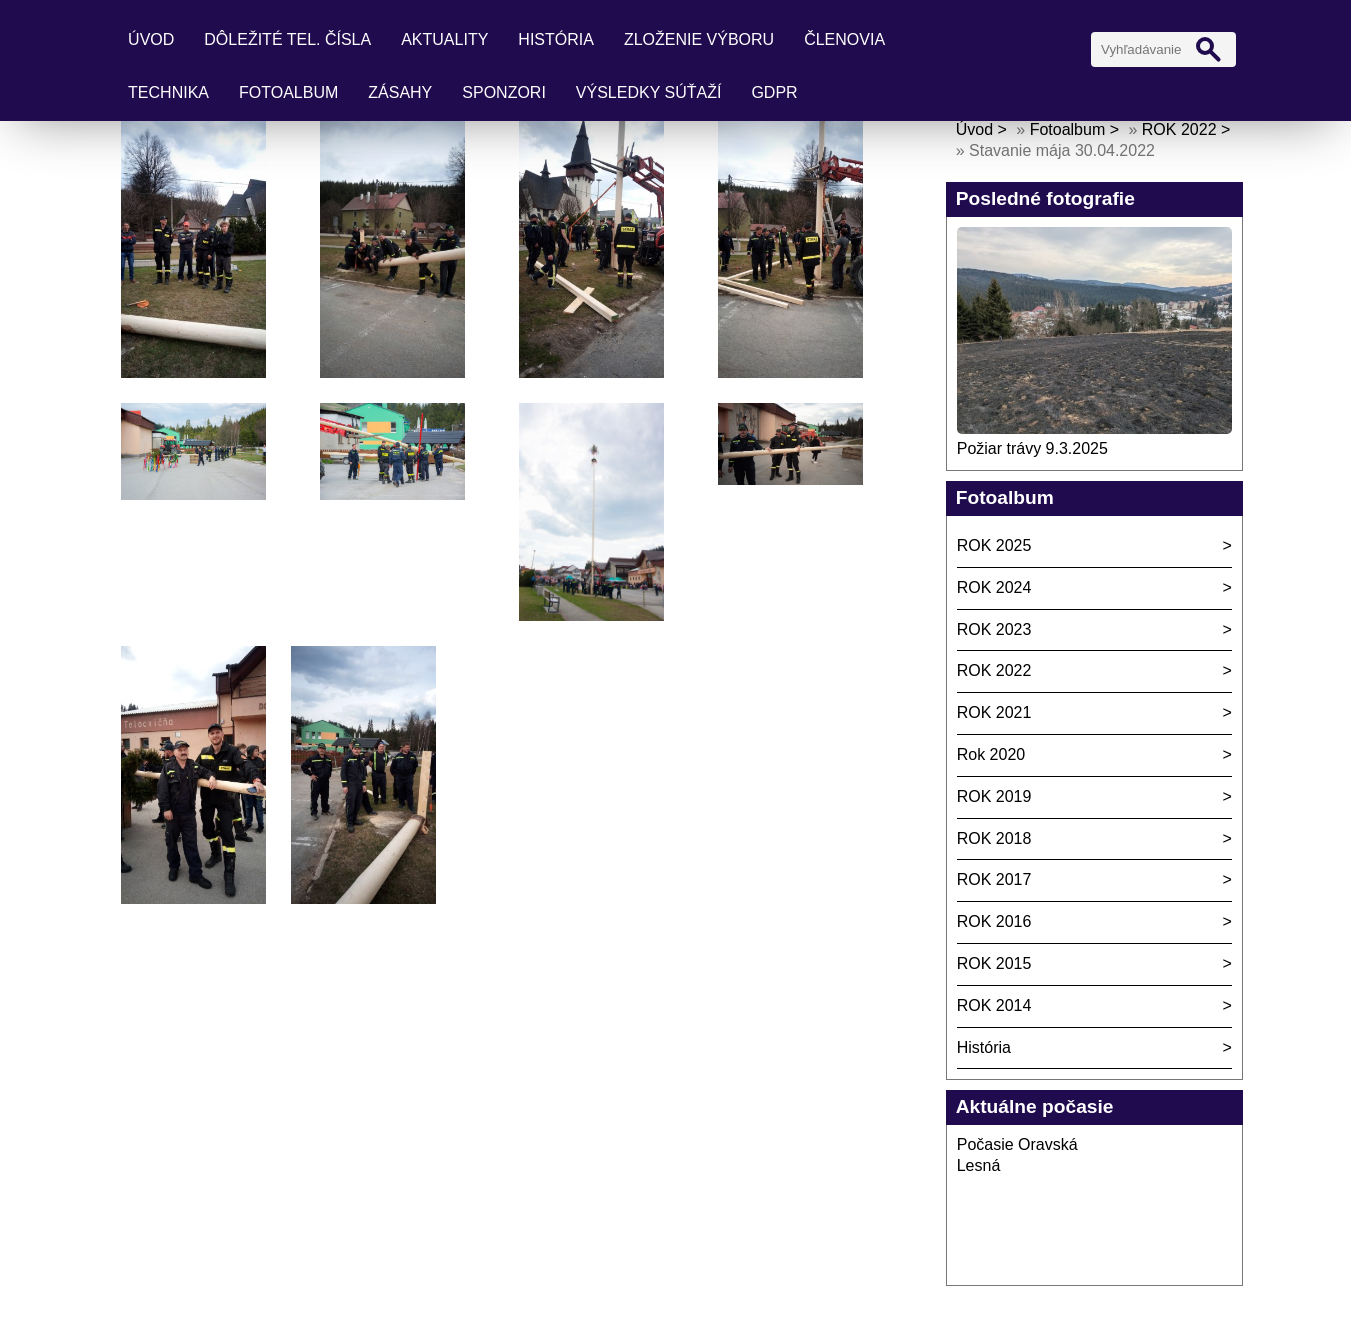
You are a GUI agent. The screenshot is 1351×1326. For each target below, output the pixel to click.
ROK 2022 (1179, 129)
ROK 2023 (994, 629)
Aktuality (444, 39)
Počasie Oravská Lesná (1017, 1155)
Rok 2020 (991, 754)
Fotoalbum (288, 92)
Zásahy (400, 92)
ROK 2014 (994, 1005)
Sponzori (504, 92)
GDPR (774, 92)
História (556, 39)
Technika (168, 92)
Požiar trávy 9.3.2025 (1032, 448)
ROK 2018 (994, 838)
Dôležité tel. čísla (287, 39)
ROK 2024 (994, 587)
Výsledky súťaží (649, 92)
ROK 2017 (994, 879)
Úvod (151, 39)
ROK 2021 (994, 712)
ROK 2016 (994, 921)
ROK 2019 (994, 796)
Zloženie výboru (699, 39)
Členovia (844, 39)
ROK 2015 (994, 963)
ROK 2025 (994, 545)
